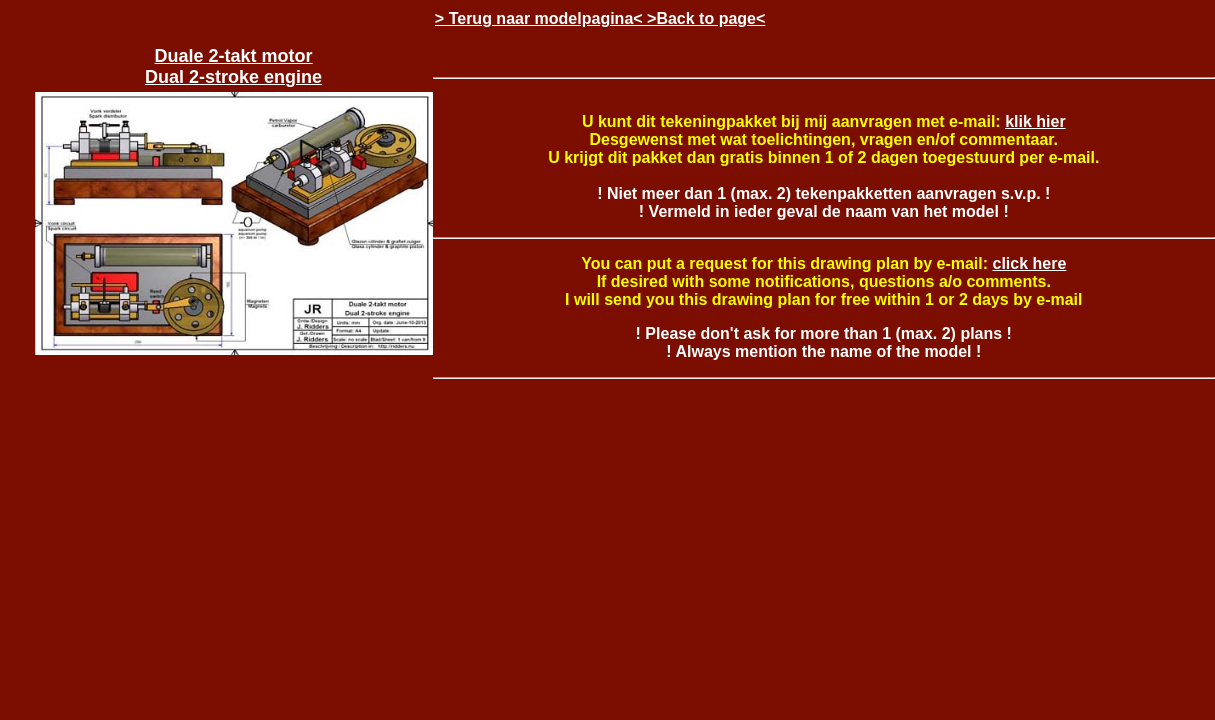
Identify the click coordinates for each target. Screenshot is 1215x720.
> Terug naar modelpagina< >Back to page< (600, 18)
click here (1030, 263)
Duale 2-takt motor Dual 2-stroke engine (233, 66)
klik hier (1035, 121)
